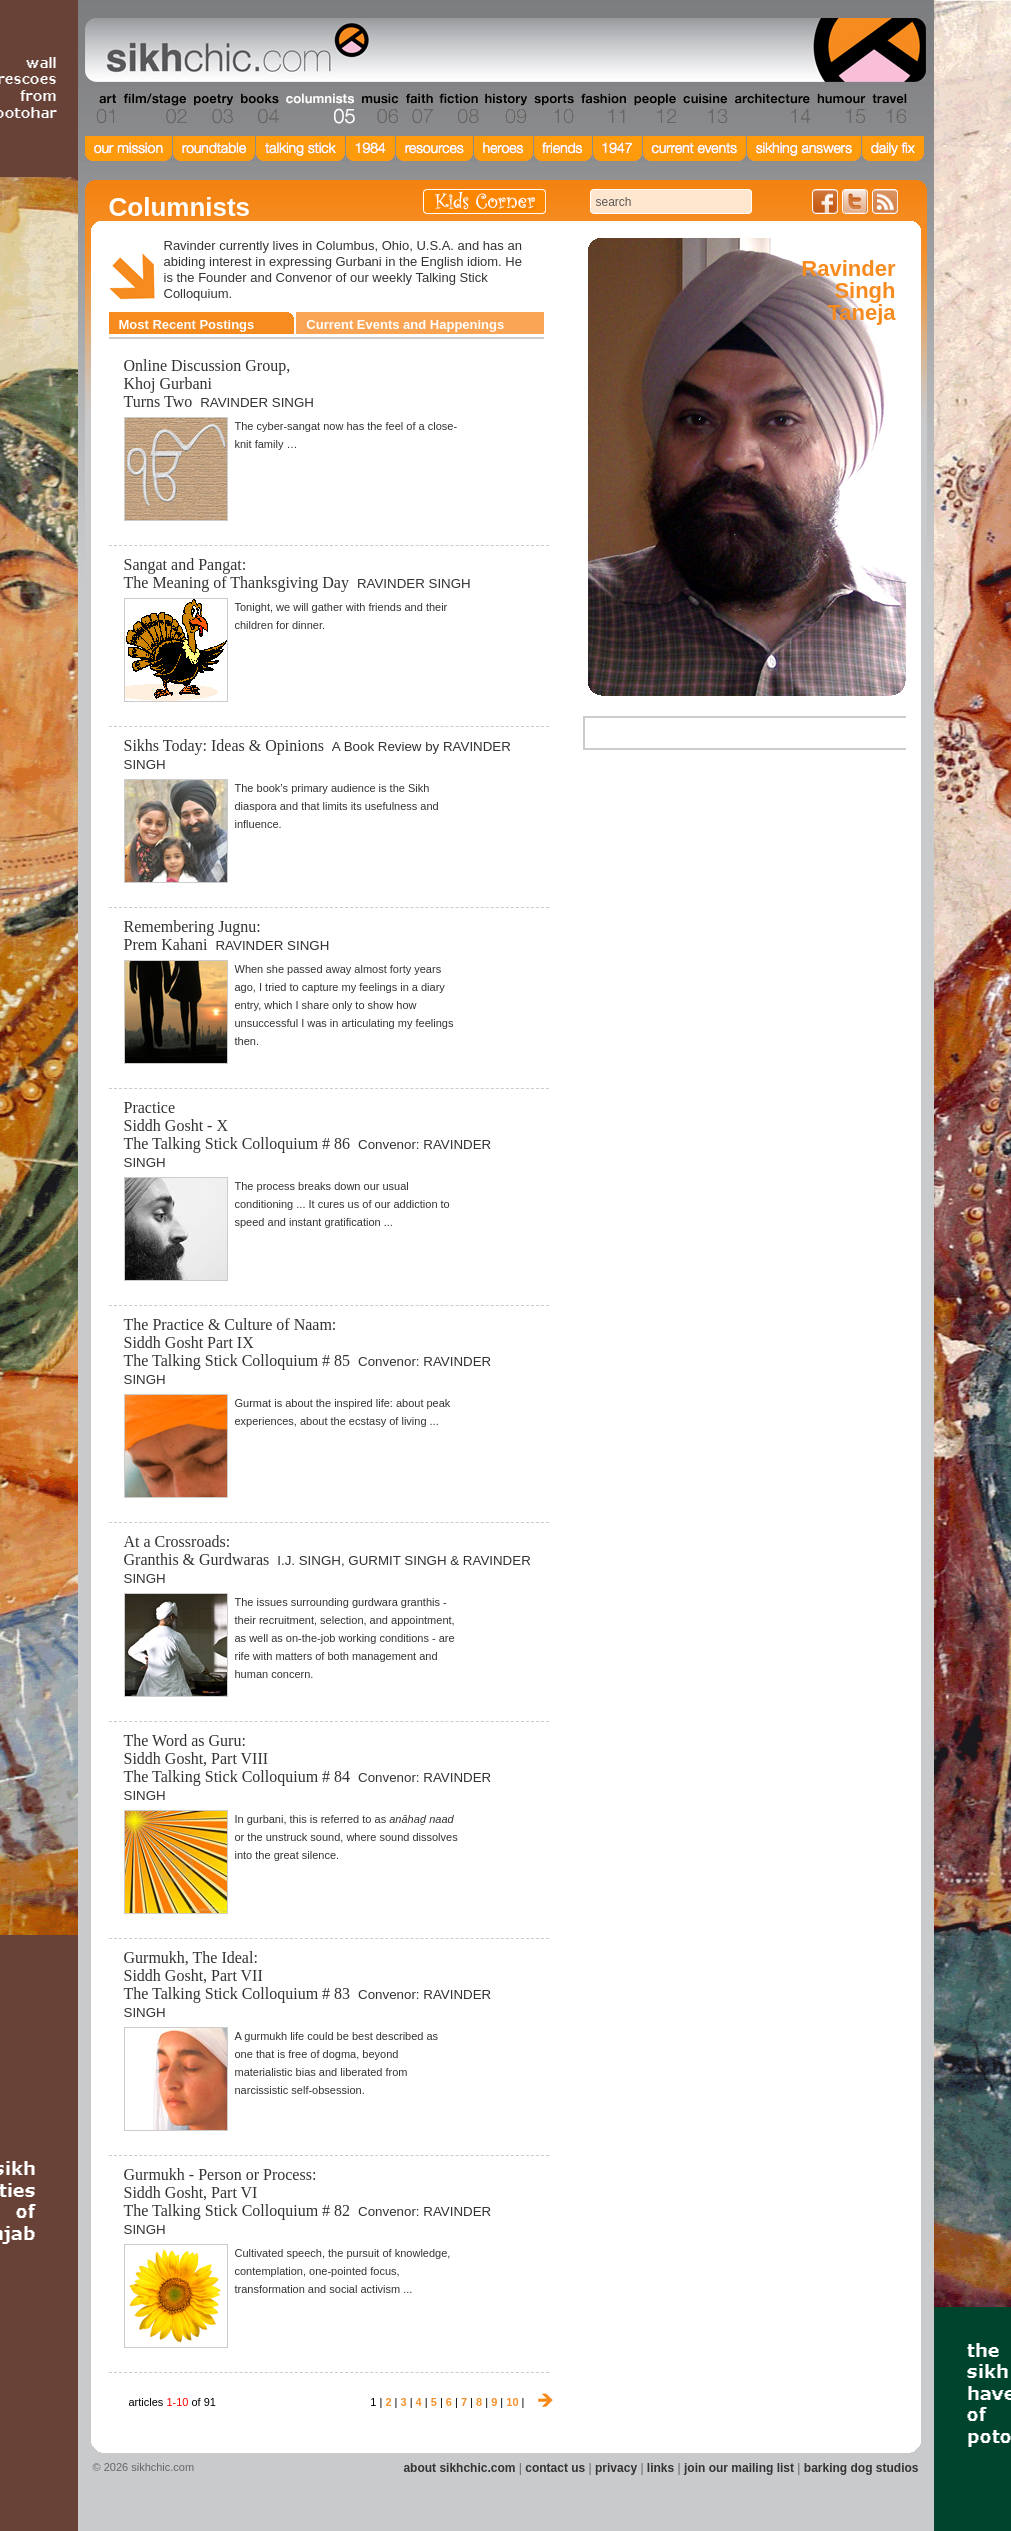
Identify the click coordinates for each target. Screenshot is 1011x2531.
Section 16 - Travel (887, 109)
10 (512, 2402)
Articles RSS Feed (885, 201)
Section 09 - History (504, 109)
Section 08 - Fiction (457, 109)
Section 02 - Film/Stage (153, 109)
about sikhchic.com (459, 2468)
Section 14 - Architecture (770, 109)
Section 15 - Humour (840, 109)
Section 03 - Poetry (211, 109)
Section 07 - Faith (417, 109)
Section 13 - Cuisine (704, 109)
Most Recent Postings (187, 324)
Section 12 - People (654, 109)
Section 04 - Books (257, 109)
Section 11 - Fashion (602, 109)
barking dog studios (861, 2468)
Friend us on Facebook (825, 201)
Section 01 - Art (101, 109)
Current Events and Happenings (405, 324)
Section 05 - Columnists (319, 109)
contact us (555, 2468)
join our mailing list (739, 2468)
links (660, 2468)
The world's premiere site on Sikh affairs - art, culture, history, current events (233, 50)
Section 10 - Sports (552, 109)
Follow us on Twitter (855, 201)
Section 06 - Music (378, 109)
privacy (616, 2468)
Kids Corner (484, 201)
